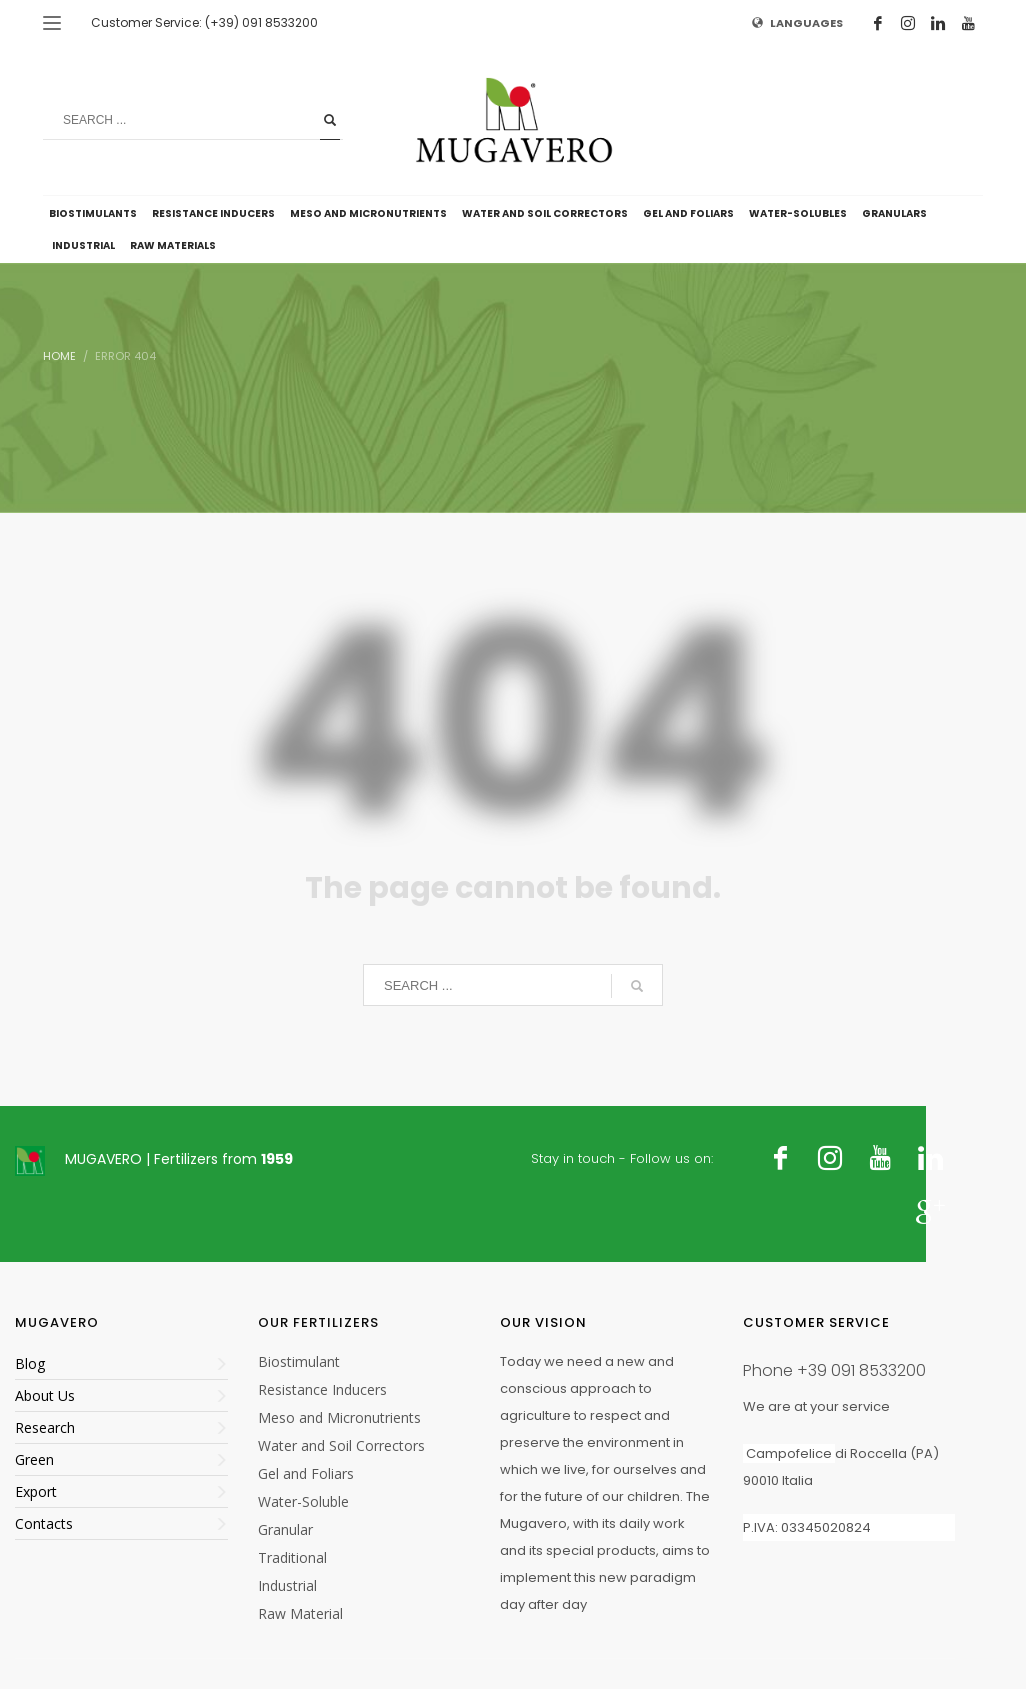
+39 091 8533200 (861, 1370)
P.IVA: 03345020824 (807, 1527)
